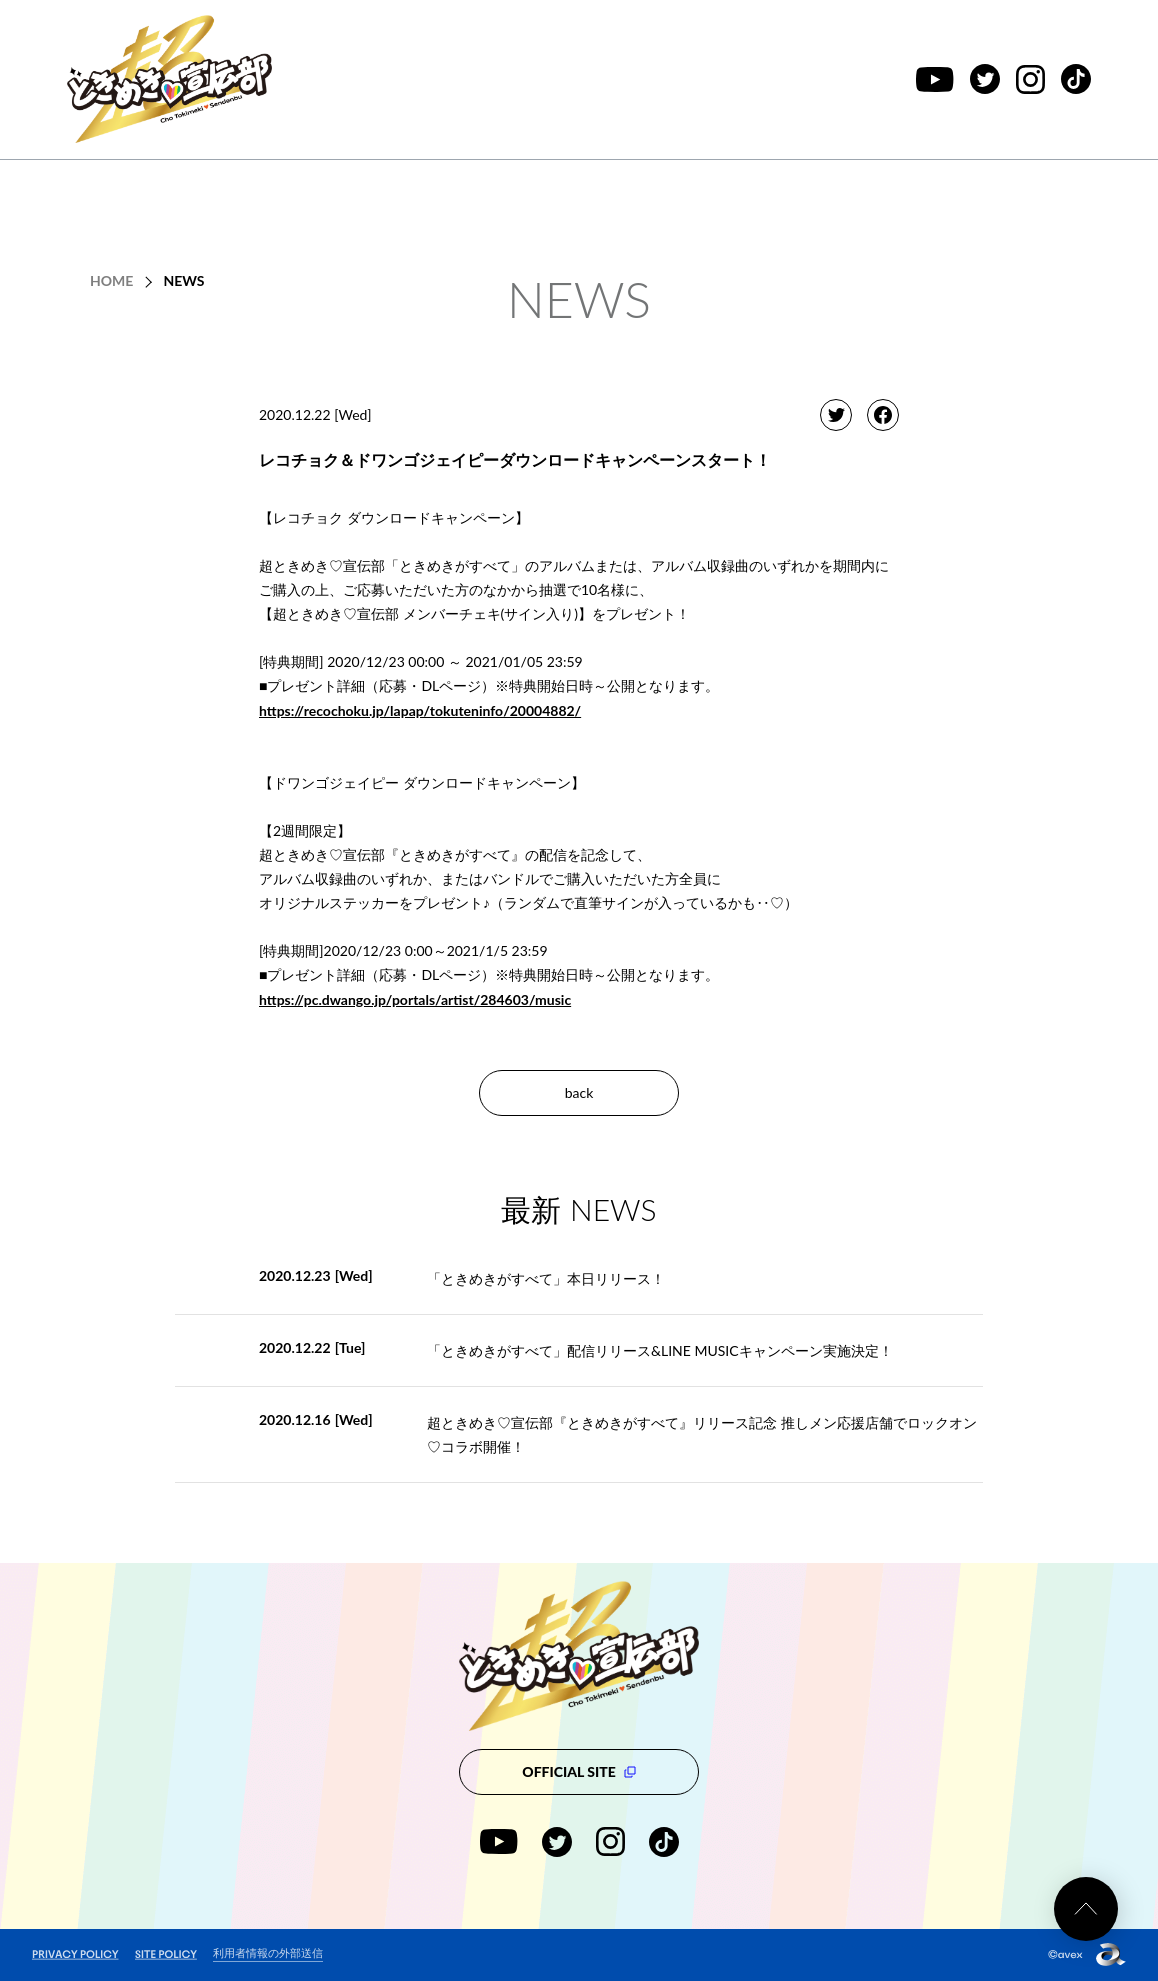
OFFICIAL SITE (578, 1771)
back (579, 1092)
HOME (111, 280)
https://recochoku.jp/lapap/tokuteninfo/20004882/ (420, 710)
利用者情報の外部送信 (268, 1952)
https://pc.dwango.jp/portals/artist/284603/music (415, 999)
